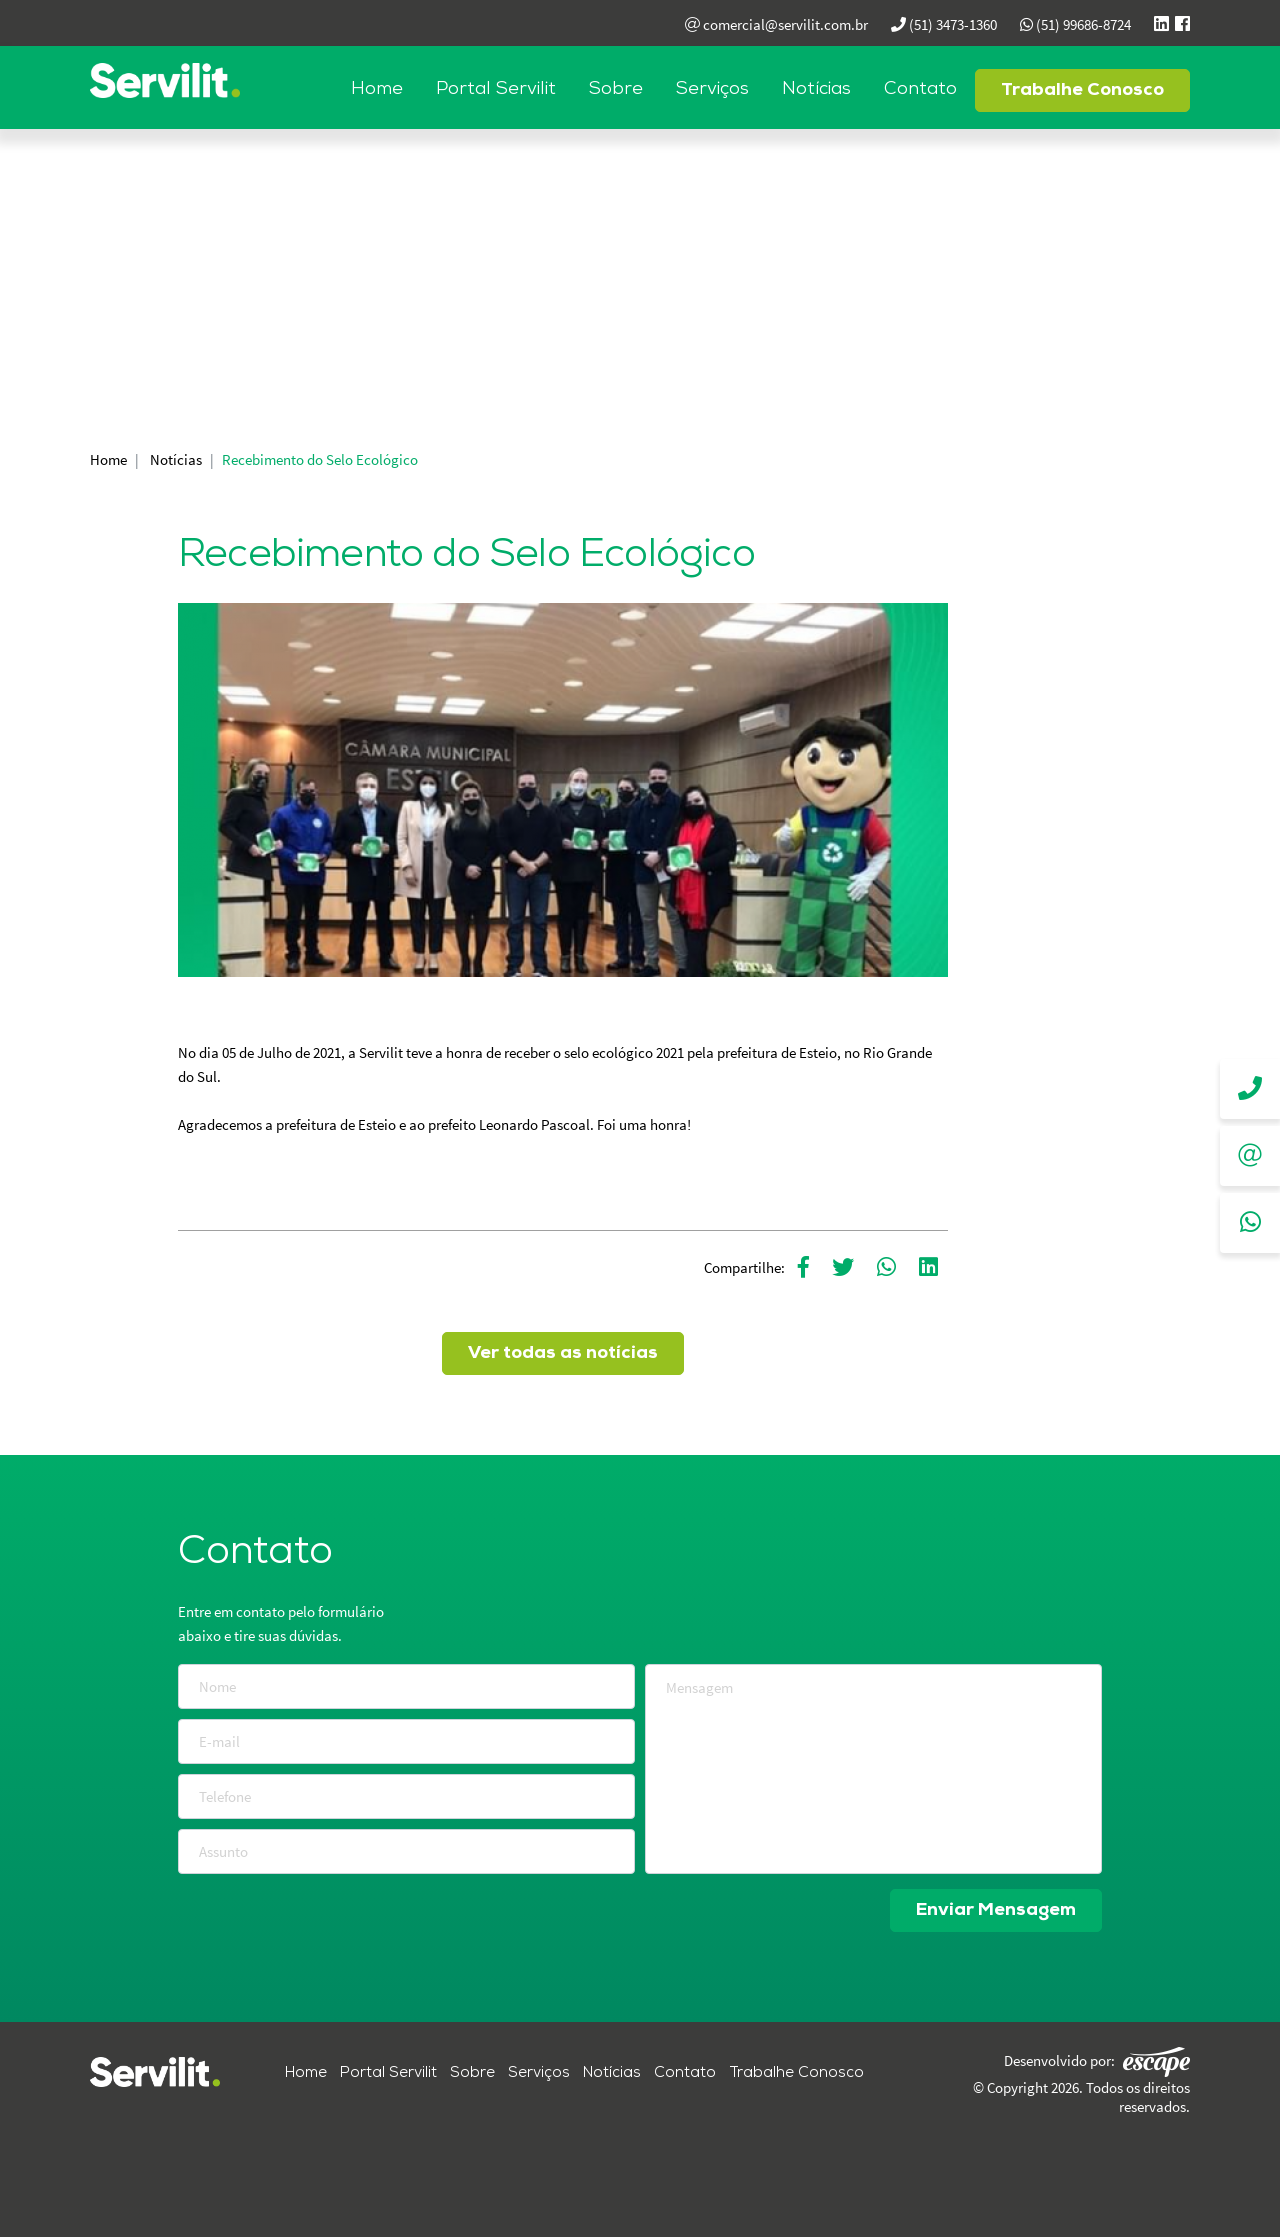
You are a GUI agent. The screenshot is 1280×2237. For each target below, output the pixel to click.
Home (377, 90)
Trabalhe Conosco (1082, 90)
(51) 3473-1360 (944, 24)
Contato (920, 90)
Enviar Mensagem (996, 1910)
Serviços (712, 90)
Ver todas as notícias (563, 1353)
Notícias (816, 90)
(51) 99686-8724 (1075, 24)
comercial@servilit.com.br (776, 24)
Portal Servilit (496, 90)
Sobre (616, 90)
